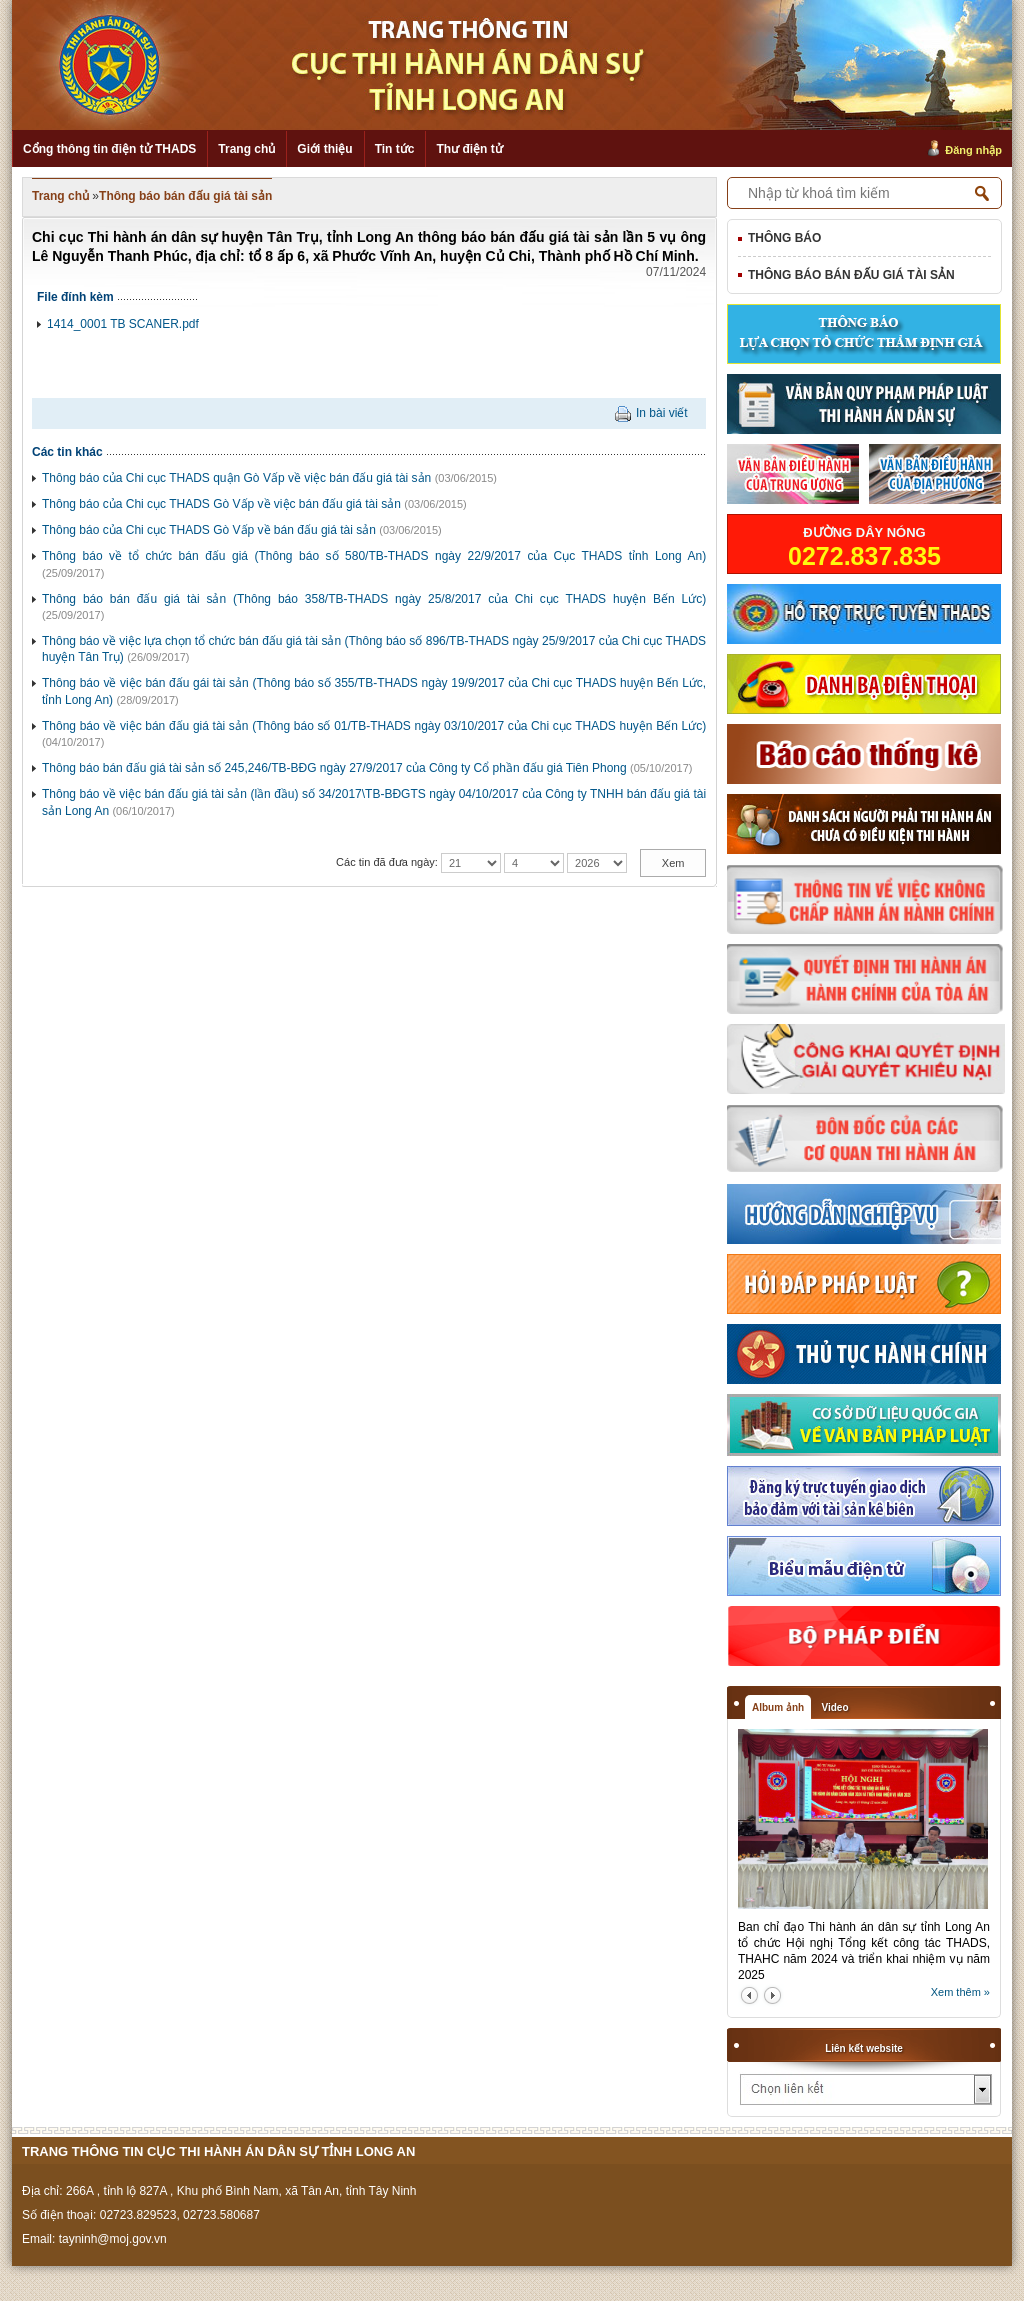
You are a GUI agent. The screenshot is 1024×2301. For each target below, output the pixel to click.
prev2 (749, 1995)
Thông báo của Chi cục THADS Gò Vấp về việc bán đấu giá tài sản (221, 504)
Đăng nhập (973, 150)
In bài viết (662, 413)
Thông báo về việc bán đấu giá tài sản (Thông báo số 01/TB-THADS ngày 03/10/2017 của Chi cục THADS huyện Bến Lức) (374, 726)
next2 (772, 1995)
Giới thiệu (324, 149)
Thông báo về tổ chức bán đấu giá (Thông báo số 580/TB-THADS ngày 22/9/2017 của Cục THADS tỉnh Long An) (374, 556)
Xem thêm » (960, 1992)
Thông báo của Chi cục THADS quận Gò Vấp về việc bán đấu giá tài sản (236, 478)
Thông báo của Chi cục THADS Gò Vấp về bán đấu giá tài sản (209, 530)
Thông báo (784, 238)
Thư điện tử (469, 149)
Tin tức (395, 149)
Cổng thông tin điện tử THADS (109, 149)
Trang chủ (246, 149)
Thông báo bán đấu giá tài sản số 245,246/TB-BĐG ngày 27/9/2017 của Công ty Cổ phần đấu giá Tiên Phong (334, 768)
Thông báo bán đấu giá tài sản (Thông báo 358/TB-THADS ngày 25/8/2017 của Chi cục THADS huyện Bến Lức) (374, 599)
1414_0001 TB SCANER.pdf (123, 324)
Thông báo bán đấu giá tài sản (185, 196)
